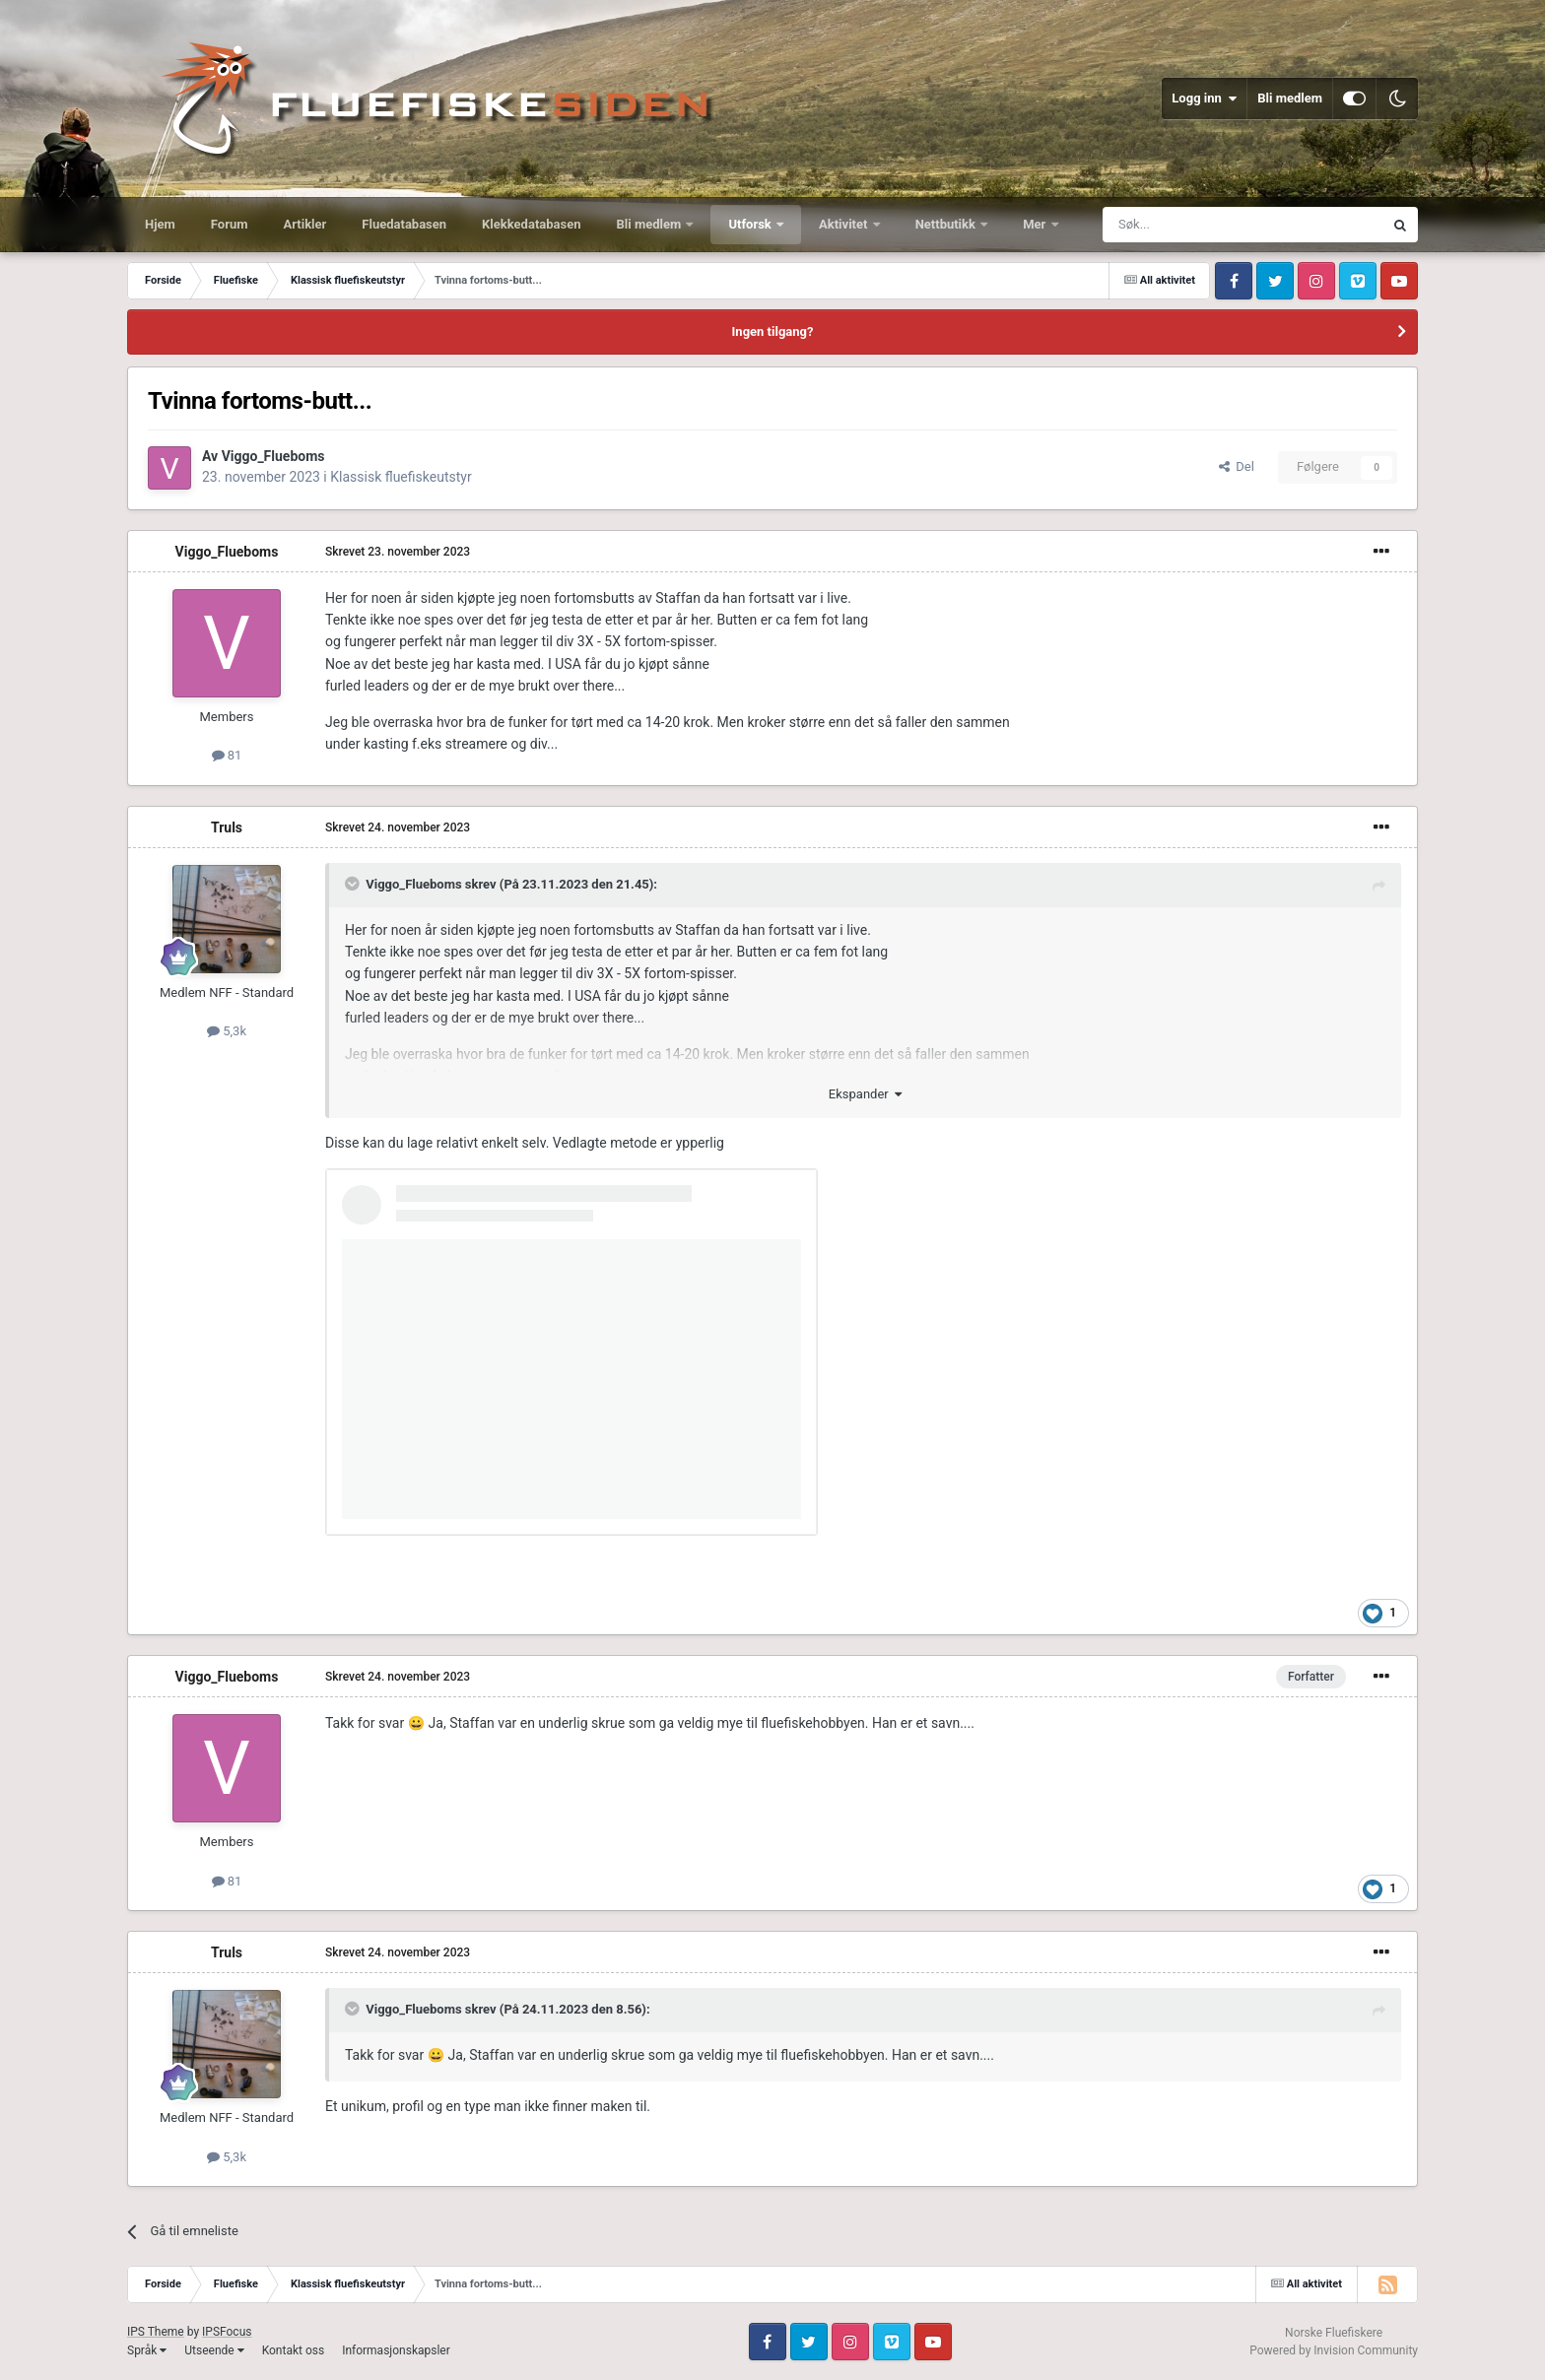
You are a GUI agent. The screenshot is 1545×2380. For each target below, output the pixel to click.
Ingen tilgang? (773, 331)
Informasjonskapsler (396, 2350)
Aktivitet (845, 224)
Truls (226, 827)
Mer (1035, 224)
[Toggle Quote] (354, 884)
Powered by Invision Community (1333, 2350)
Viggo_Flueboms (273, 456)
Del (1236, 466)
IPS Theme (155, 2332)
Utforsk (751, 224)
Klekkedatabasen (531, 224)
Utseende (213, 2350)
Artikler (305, 224)
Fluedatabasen (404, 224)
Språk (147, 2350)
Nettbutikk (947, 224)
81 (227, 755)
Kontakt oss (293, 2350)
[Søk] (1188, 224)
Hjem (160, 224)
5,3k (226, 1031)
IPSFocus (226, 2332)
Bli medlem (1289, 98)
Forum (229, 224)
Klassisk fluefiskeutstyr (400, 477)
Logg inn (1204, 98)
